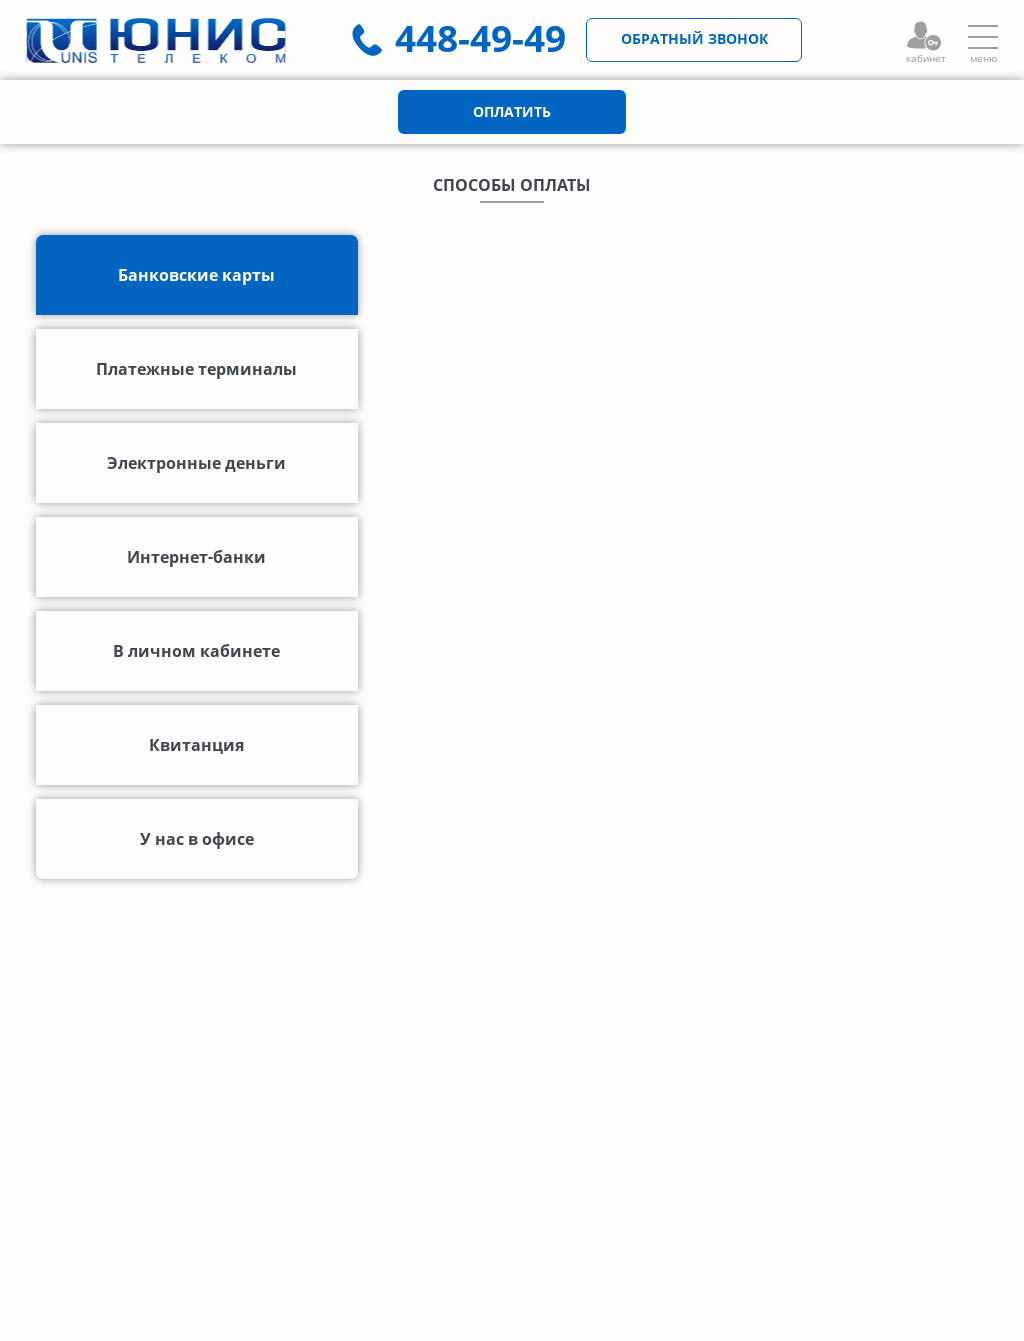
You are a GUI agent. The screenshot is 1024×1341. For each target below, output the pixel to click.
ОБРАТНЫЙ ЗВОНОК (694, 38)
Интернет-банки (196, 557)
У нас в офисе (197, 839)
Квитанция (196, 745)
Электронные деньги (196, 463)
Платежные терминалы (196, 369)
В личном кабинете (196, 651)
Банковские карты (196, 275)
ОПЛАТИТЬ (512, 111)
